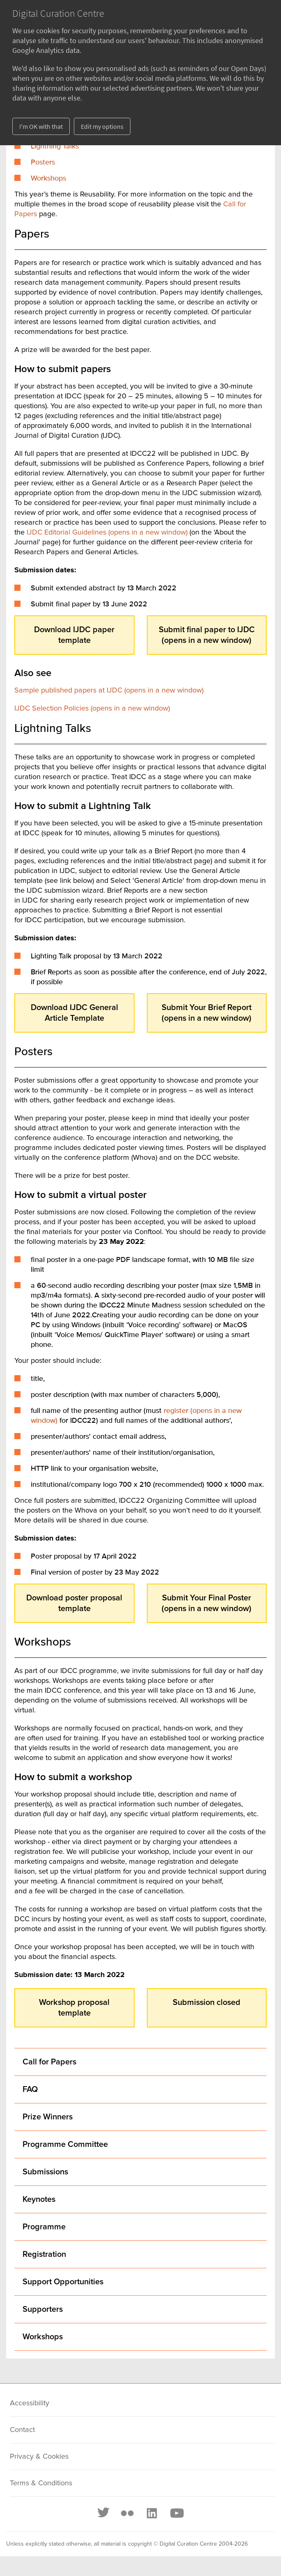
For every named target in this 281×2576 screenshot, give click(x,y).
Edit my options (102, 126)
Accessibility (29, 2403)
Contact (22, 2430)
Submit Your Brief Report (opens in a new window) (206, 1012)
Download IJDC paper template (74, 635)
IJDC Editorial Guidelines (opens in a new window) (107, 532)
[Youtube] (176, 2513)
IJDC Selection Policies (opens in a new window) (92, 708)
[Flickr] (127, 2513)
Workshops (48, 178)
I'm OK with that (41, 126)
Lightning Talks (55, 146)
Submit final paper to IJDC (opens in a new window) (207, 635)
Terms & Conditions (41, 2483)
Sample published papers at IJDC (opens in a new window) (108, 690)
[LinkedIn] (151, 2513)
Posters (43, 162)
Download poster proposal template (74, 1603)
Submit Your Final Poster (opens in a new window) (206, 1603)
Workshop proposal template (74, 2007)
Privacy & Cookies (39, 2456)
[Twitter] (103, 2513)
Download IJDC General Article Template (74, 1012)
